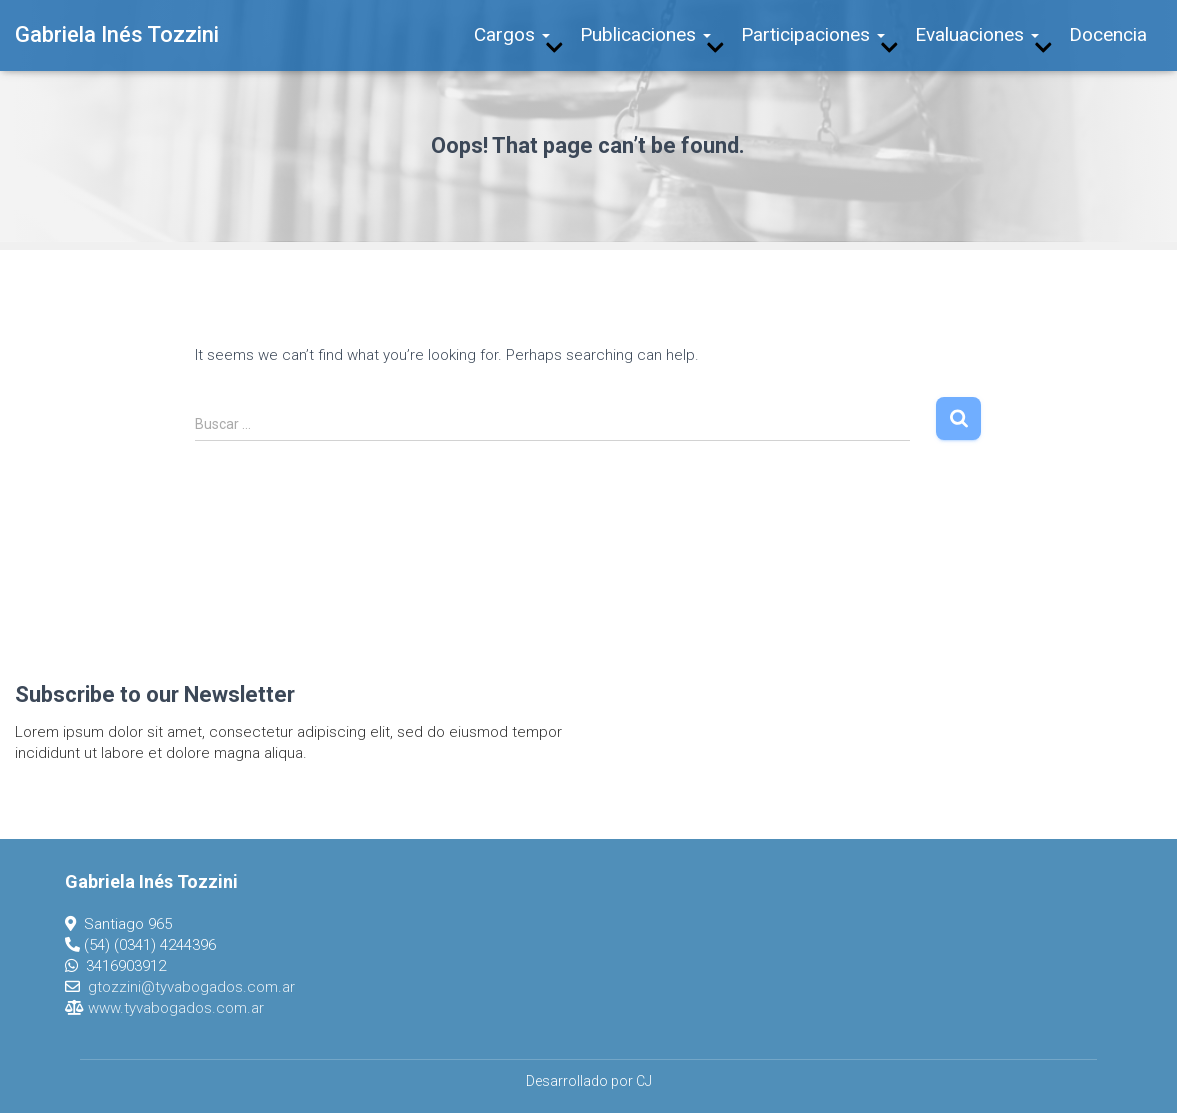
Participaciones (813, 34)
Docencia (1108, 34)
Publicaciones (645, 34)
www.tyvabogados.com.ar (176, 1008)
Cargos (512, 34)
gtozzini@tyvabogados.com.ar (191, 987)
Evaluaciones (977, 34)
